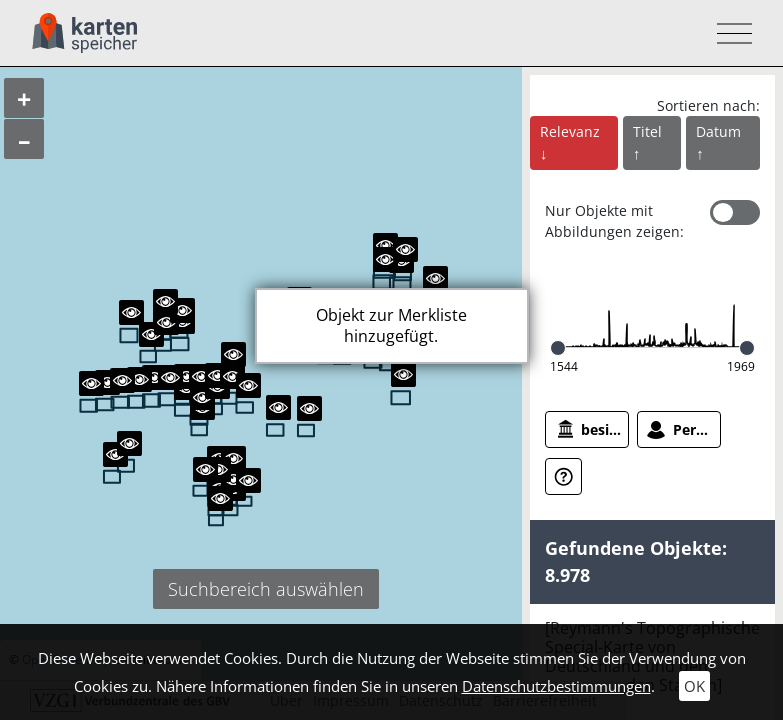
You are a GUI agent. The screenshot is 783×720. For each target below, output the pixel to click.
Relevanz (570, 131)
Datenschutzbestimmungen (556, 686)
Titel (647, 131)
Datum (718, 131)
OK (694, 686)
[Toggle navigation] (728, 33)
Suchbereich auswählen (266, 589)
